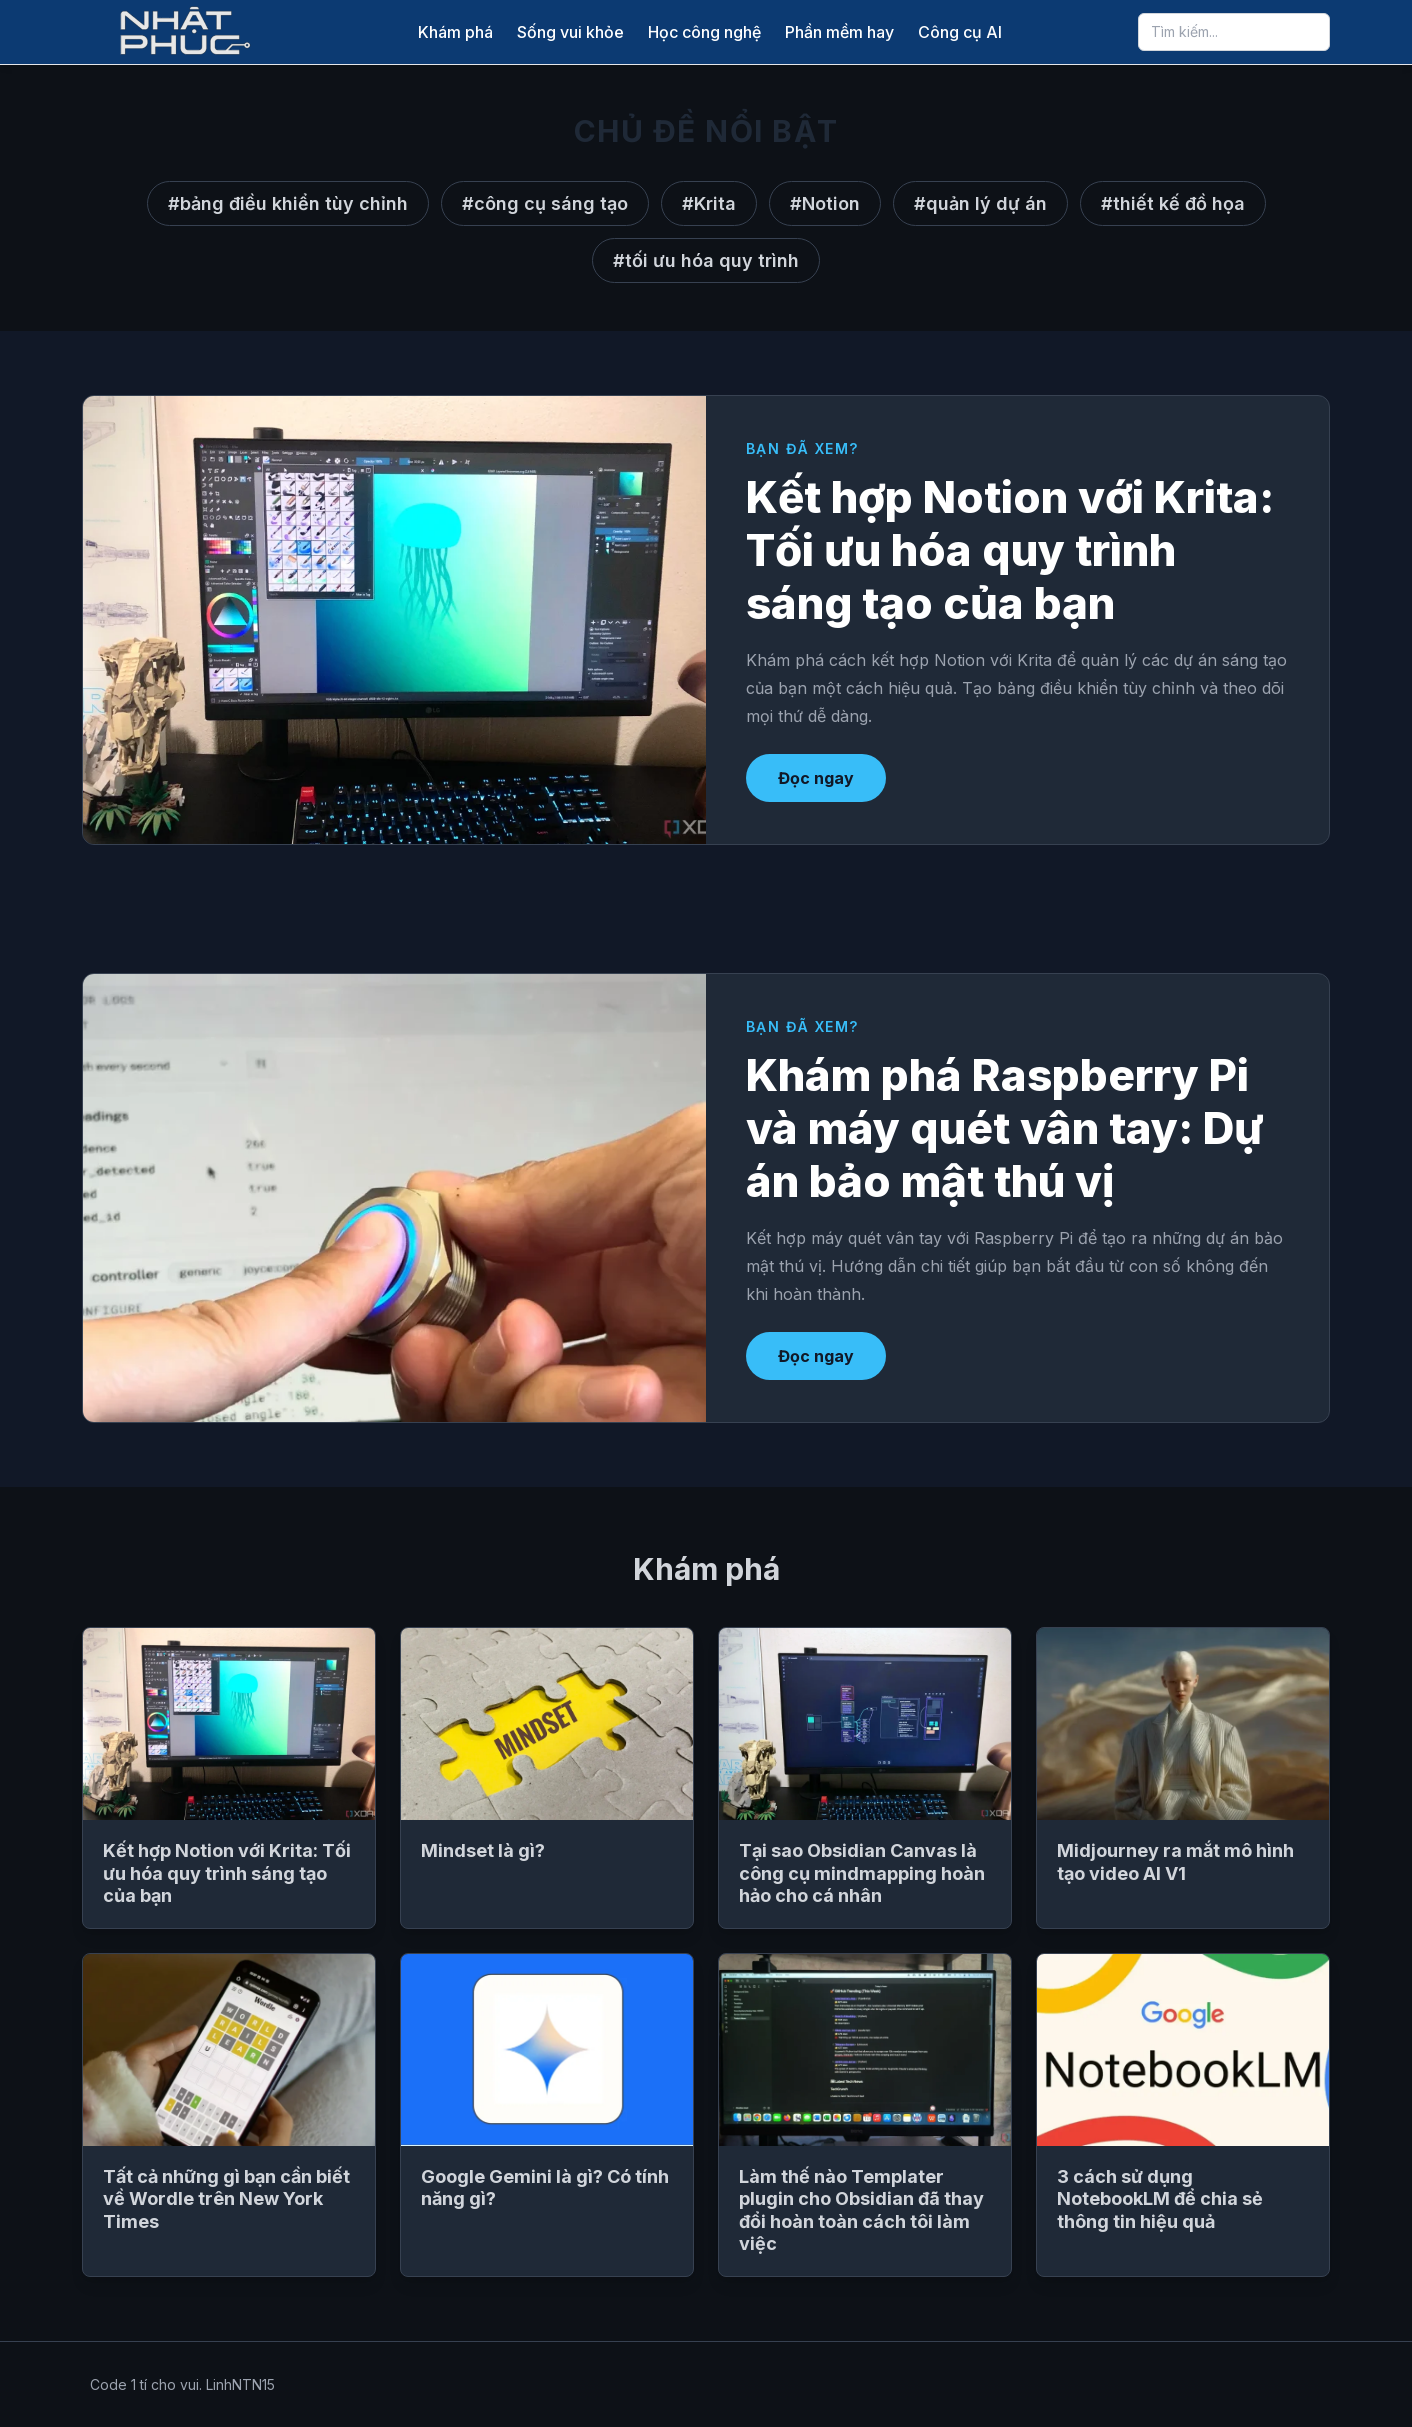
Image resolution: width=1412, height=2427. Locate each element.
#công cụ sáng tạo (545, 203)
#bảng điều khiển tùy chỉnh (288, 203)
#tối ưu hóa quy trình (706, 260)
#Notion (825, 203)
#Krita (709, 203)
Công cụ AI (960, 32)
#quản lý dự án (980, 203)
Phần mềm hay (839, 32)
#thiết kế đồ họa (1173, 203)
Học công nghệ (704, 32)
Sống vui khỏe (570, 32)
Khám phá (455, 32)
